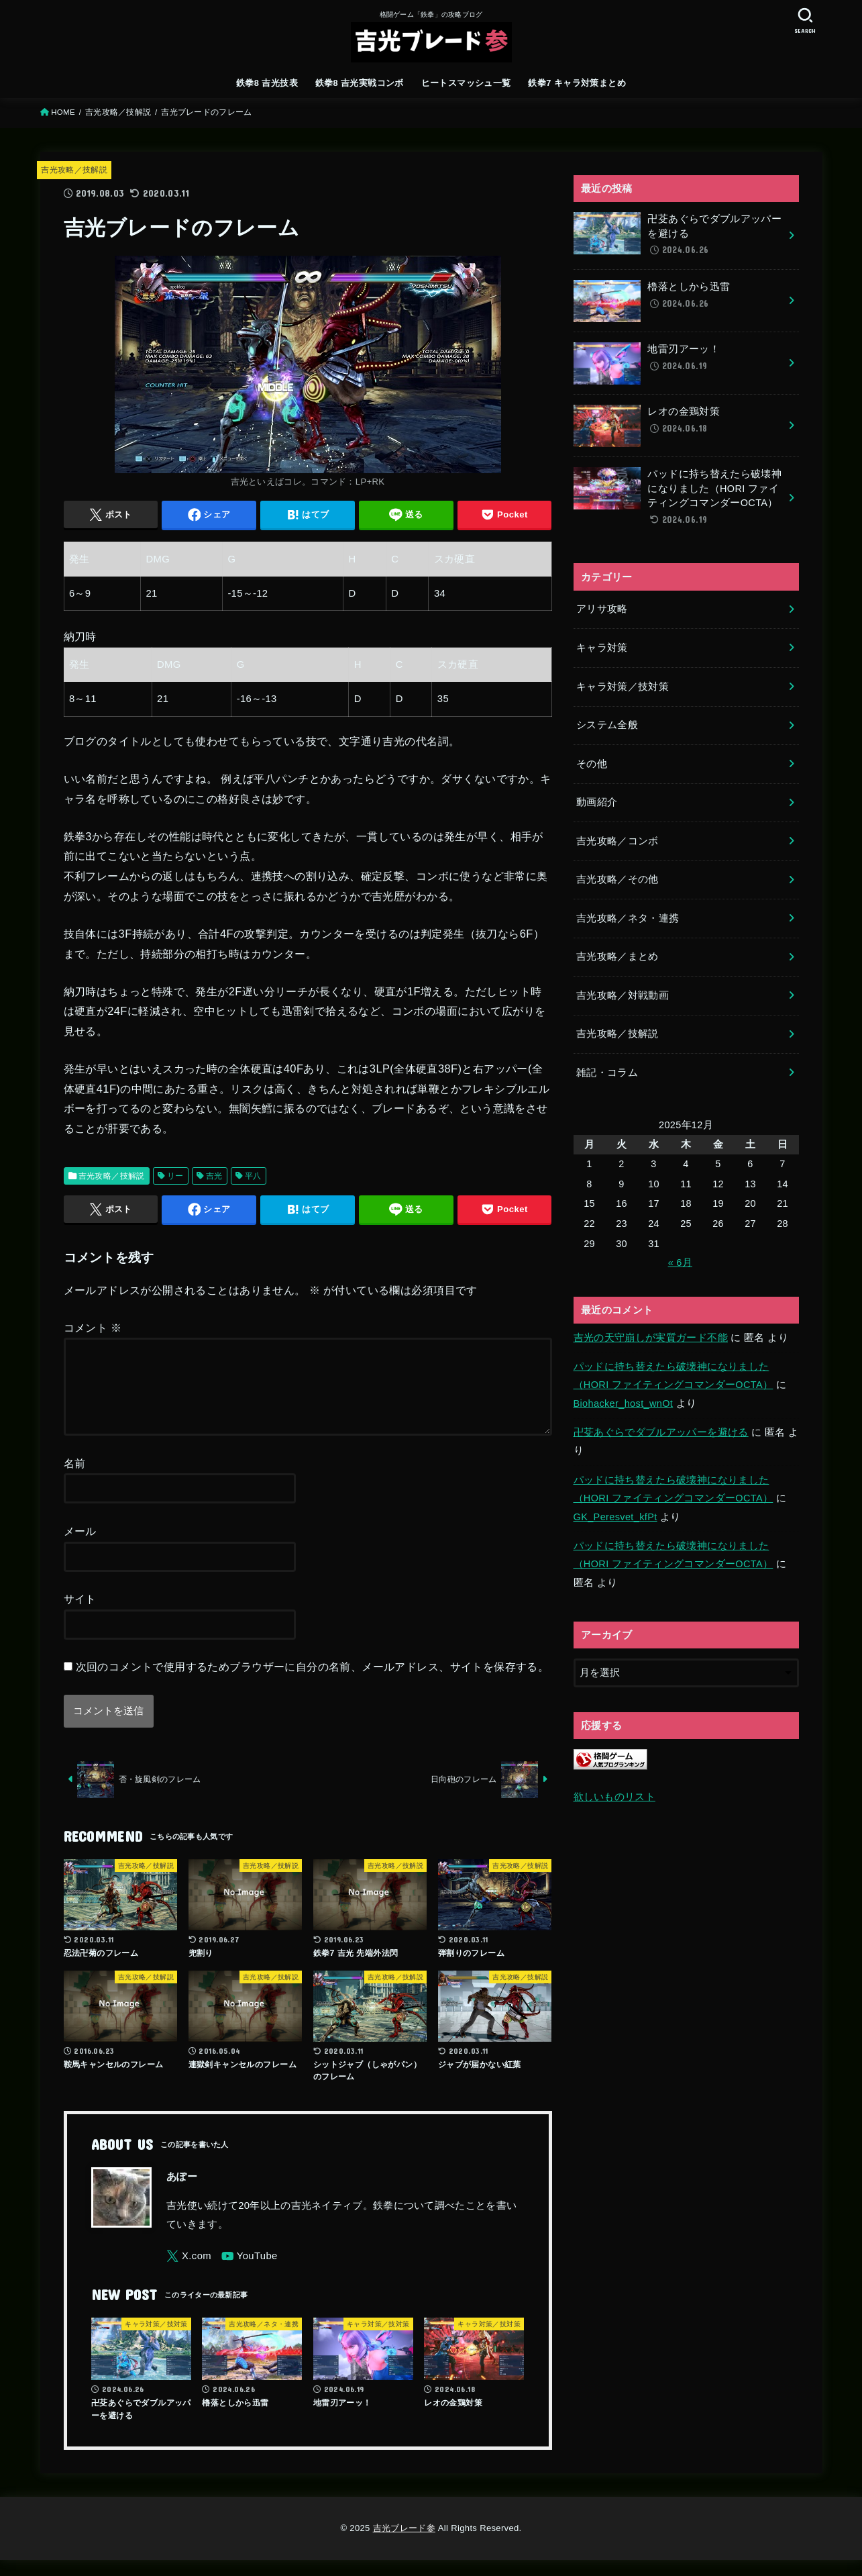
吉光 (214, 1176)
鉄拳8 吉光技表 (267, 83)
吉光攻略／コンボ (617, 841)
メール (80, 1547)
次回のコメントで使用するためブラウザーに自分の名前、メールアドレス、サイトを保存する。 (312, 1683)
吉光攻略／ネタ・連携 (628, 918)
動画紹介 (596, 802)
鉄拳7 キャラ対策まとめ (577, 83)
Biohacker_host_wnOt (624, 1403)
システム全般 (607, 725)
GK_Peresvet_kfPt (615, 1517)
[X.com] (188, 2272)
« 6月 (680, 1262)
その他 (591, 763)
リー (175, 1176)
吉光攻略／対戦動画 (622, 995)
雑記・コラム (607, 1072)
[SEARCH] (806, 20)
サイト (80, 1615)
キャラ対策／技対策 (622, 686)
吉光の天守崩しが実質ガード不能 (651, 1337)
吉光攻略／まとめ (617, 956)
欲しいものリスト (614, 1796)
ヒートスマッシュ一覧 (466, 83)
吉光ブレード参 (404, 2544)
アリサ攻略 (602, 608)
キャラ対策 (602, 647)
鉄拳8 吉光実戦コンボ (359, 83)
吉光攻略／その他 (617, 879)
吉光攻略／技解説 (74, 170)
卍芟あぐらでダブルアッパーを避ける (661, 1432)
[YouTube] (249, 2272)
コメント (93, 1328)
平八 (253, 1176)
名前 (75, 1479)
